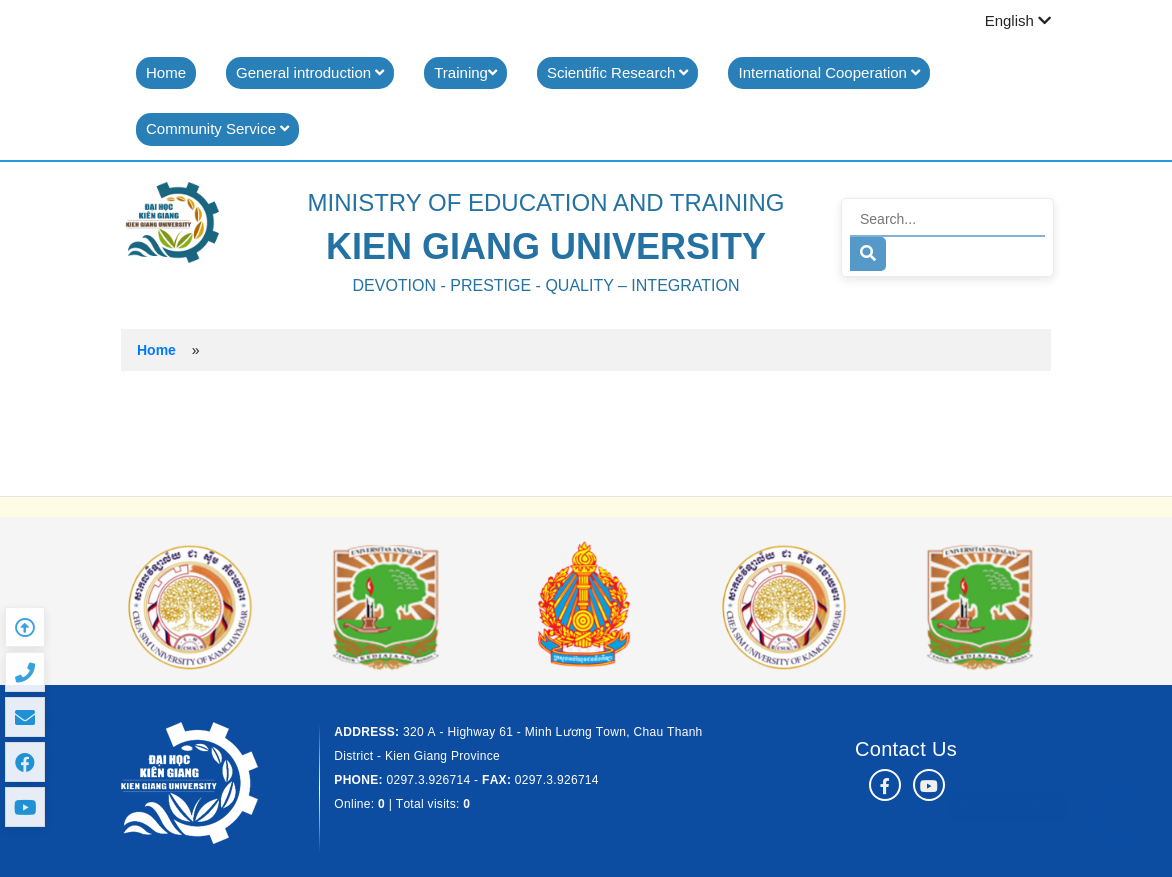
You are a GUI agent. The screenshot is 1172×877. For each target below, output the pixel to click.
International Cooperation (829, 72)
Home (166, 72)
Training (465, 72)
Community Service (217, 128)
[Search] (947, 219)
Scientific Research (618, 72)
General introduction (310, 72)
